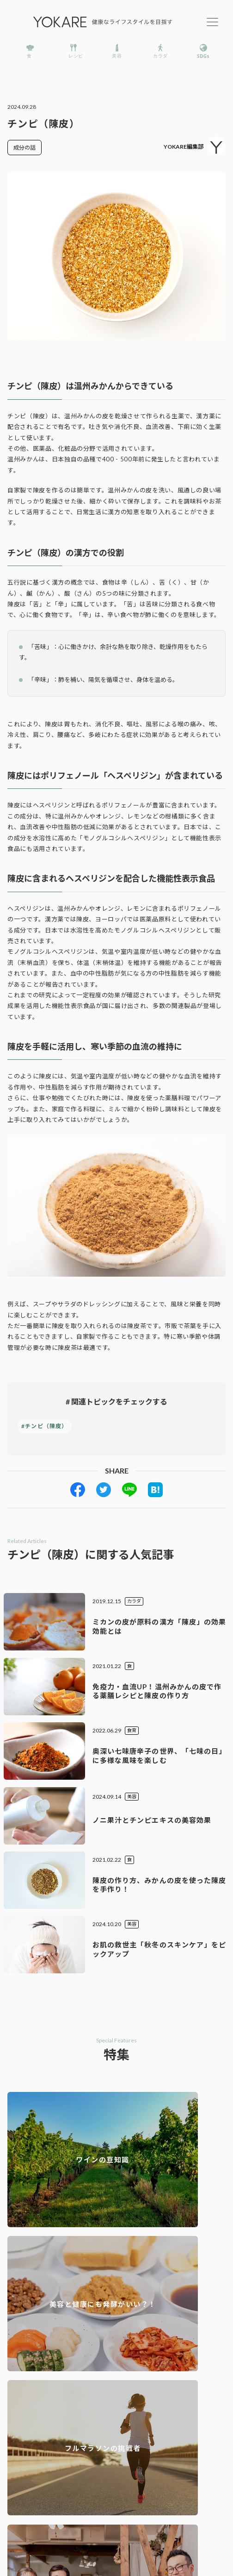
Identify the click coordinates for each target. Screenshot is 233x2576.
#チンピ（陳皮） (44, 1426)
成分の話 (24, 147)
